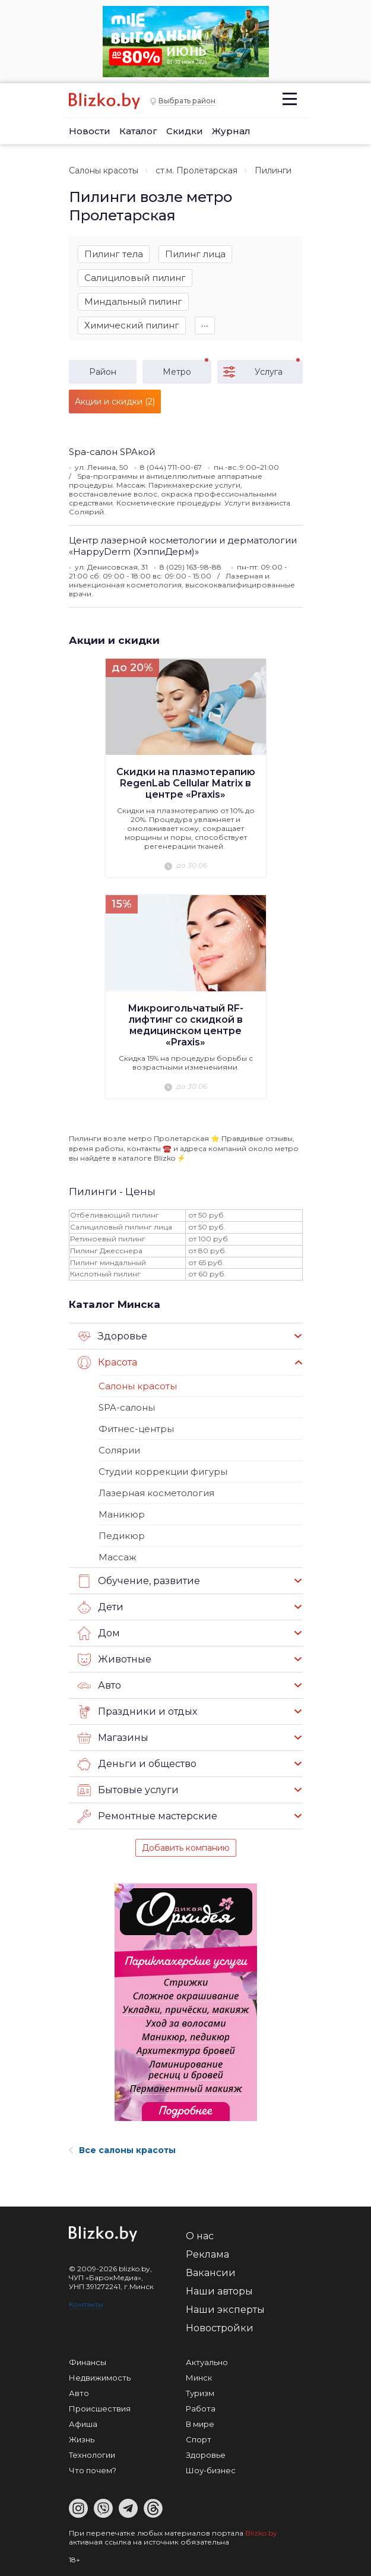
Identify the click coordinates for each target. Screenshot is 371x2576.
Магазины (113, 1737)
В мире (200, 2424)
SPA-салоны (127, 1407)
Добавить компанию (186, 1847)
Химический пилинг (131, 325)
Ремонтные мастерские (147, 1816)
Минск (199, 2377)
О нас (200, 2236)
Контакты (86, 2304)
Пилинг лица (195, 254)
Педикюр (122, 1535)
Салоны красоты (103, 170)
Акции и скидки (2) (115, 401)
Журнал (231, 131)
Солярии (119, 1450)
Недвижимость (100, 2377)
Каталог (138, 131)
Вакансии (211, 2272)
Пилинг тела (113, 254)
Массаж (118, 1557)
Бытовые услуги (128, 1790)
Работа (200, 2408)
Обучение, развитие (139, 1581)
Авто (99, 1685)
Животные (114, 1659)
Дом (99, 1633)
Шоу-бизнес (211, 2470)
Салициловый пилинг (135, 277)
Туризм (200, 2393)
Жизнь (81, 2439)
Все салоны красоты (122, 2150)
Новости (89, 131)
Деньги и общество (137, 1764)
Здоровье (112, 1336)
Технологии (92, 2455)
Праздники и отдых (137, 1711)
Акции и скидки (114, 640)
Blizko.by (261, 2532)
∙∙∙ (205, 325)
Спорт (198, 2439)
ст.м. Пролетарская (196, 170)
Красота (107, 1362)
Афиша (83, 2424)
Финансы (87, 2362)
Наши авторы (219, 2291)
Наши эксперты (225, 2309)
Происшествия (100, 2408)
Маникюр (122, 1514)
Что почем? (92, 2470)
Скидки (184, 131)
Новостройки (219, 2328)
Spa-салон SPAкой (112, 451)
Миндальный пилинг (133, 301)
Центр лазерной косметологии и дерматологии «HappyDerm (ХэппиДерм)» (183, 546)
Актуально (207, 2362)
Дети (100, 1607)
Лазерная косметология (156, 1493)
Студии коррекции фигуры (163, 1471)
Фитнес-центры (136, 1428)
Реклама (207, 2254)
